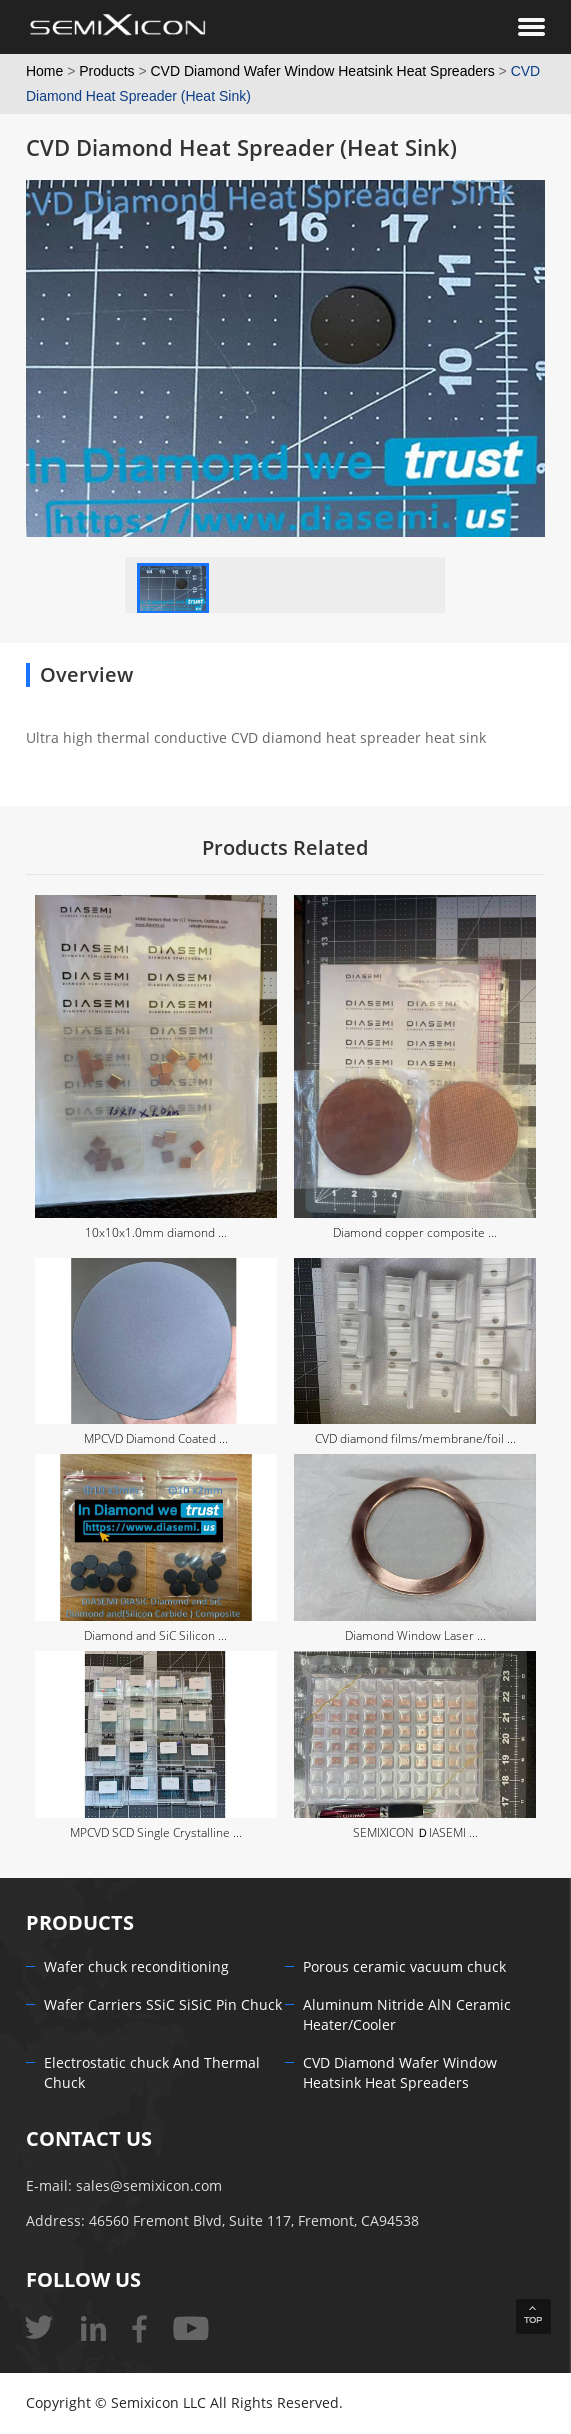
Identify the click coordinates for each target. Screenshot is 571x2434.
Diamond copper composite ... (415, 1233)
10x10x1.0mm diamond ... (156, 1233)
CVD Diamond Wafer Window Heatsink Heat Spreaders (323, 71)
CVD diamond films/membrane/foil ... (415, 1439)
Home (44, 71)
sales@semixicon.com (149, 2186)
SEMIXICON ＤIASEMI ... (415, 1833)
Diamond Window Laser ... (415, 1636)
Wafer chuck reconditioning (136, 1967)
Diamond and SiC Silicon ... (155, 1636)
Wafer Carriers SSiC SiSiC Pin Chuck (163, 2005)
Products (106, 71)
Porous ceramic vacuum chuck (404, 1967)
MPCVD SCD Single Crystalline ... (156, 1833)
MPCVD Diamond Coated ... (156, 1439)
